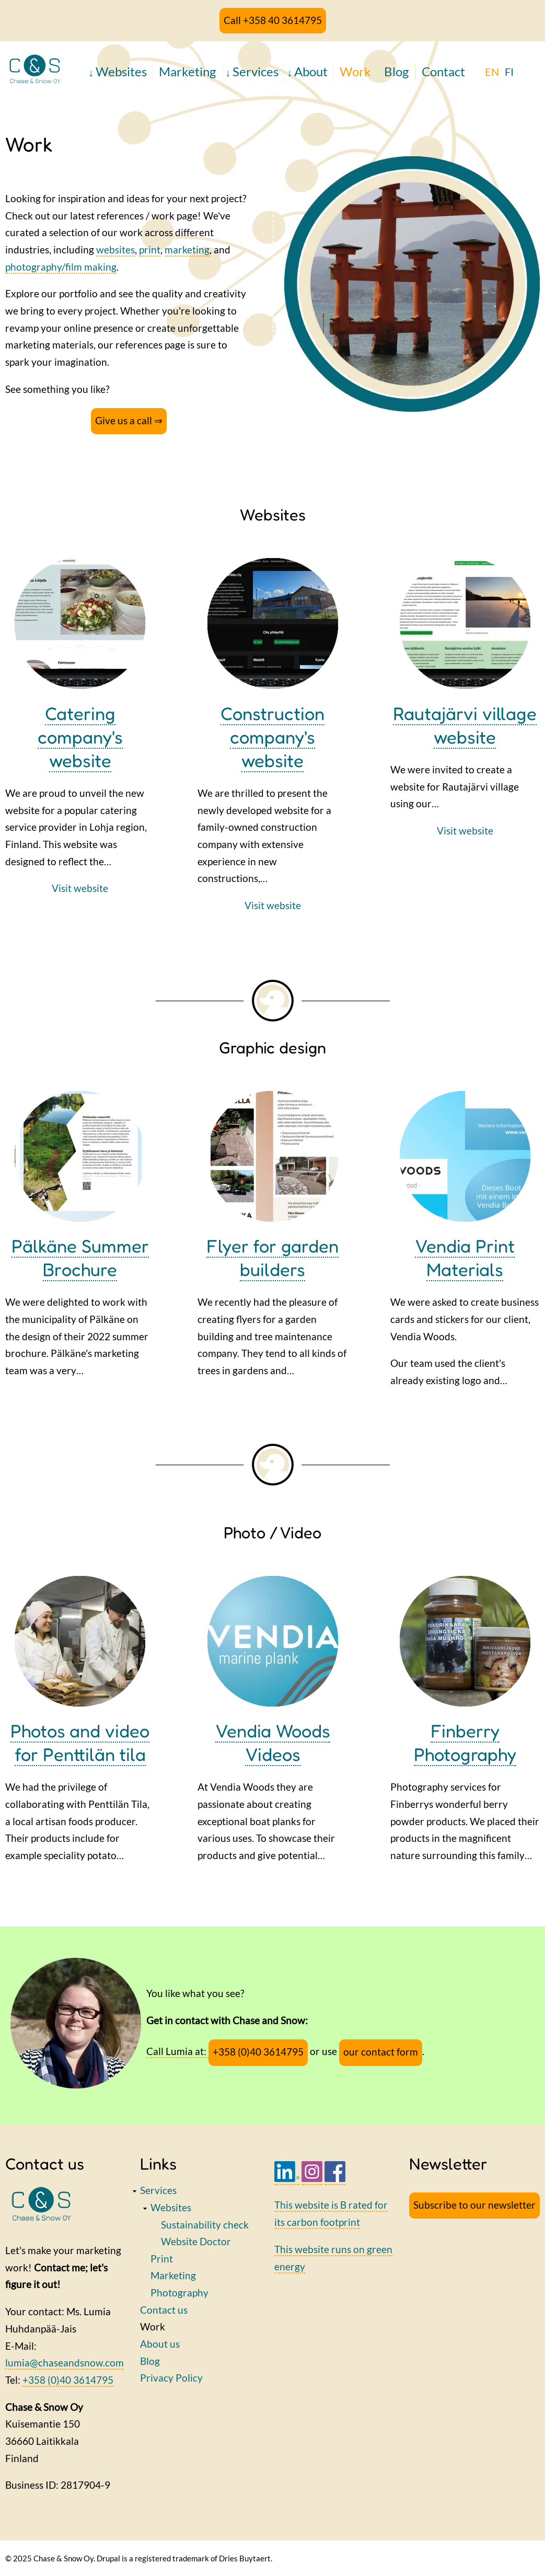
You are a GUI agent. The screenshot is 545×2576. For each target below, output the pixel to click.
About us (160, 2344)
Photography (179, 2293)
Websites (121, 71)
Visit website (80, 888)
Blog (396, 71)
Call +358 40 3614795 (273, 20)
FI (509, 71)
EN (492, 71)
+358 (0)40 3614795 (258, 2052)
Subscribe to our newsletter (474, 2205)
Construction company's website (272, 736)
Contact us (164, 2310)
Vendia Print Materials (465, 1257)
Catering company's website (80, 736)
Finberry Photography (465, 1742)
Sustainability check (205, 2225)
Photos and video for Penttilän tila (79, 1742)
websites (115, 249)
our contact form (380, 2052)
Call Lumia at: (177, 2051)
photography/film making (61, 267)
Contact (443, 71)
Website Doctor (196, 2241)
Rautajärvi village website (465, 725)
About (311, 71)
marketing (187, 249)
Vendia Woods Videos (272, 1742)
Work (355, 71)
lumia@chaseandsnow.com (64, 2363)
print (149, 249)
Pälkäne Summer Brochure (80, 1257)
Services (256, 71)
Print (161, 2259)
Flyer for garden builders (272, 1257)
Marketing (187, 71)
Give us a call (123, 420)
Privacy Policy (171, 2378)
